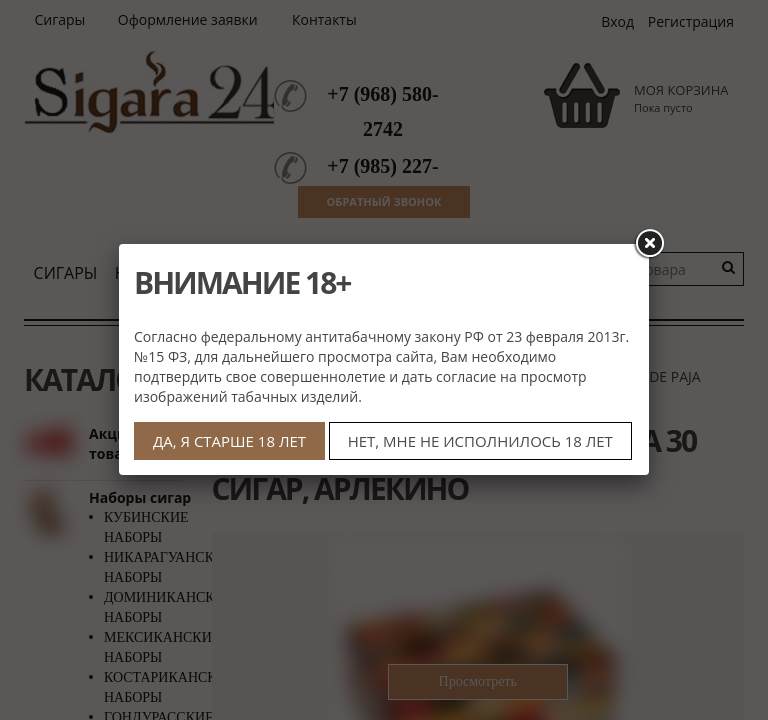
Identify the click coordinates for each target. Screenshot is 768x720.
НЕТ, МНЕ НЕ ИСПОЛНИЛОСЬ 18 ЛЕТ (480, 441)
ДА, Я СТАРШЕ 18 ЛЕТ (229, 441)
